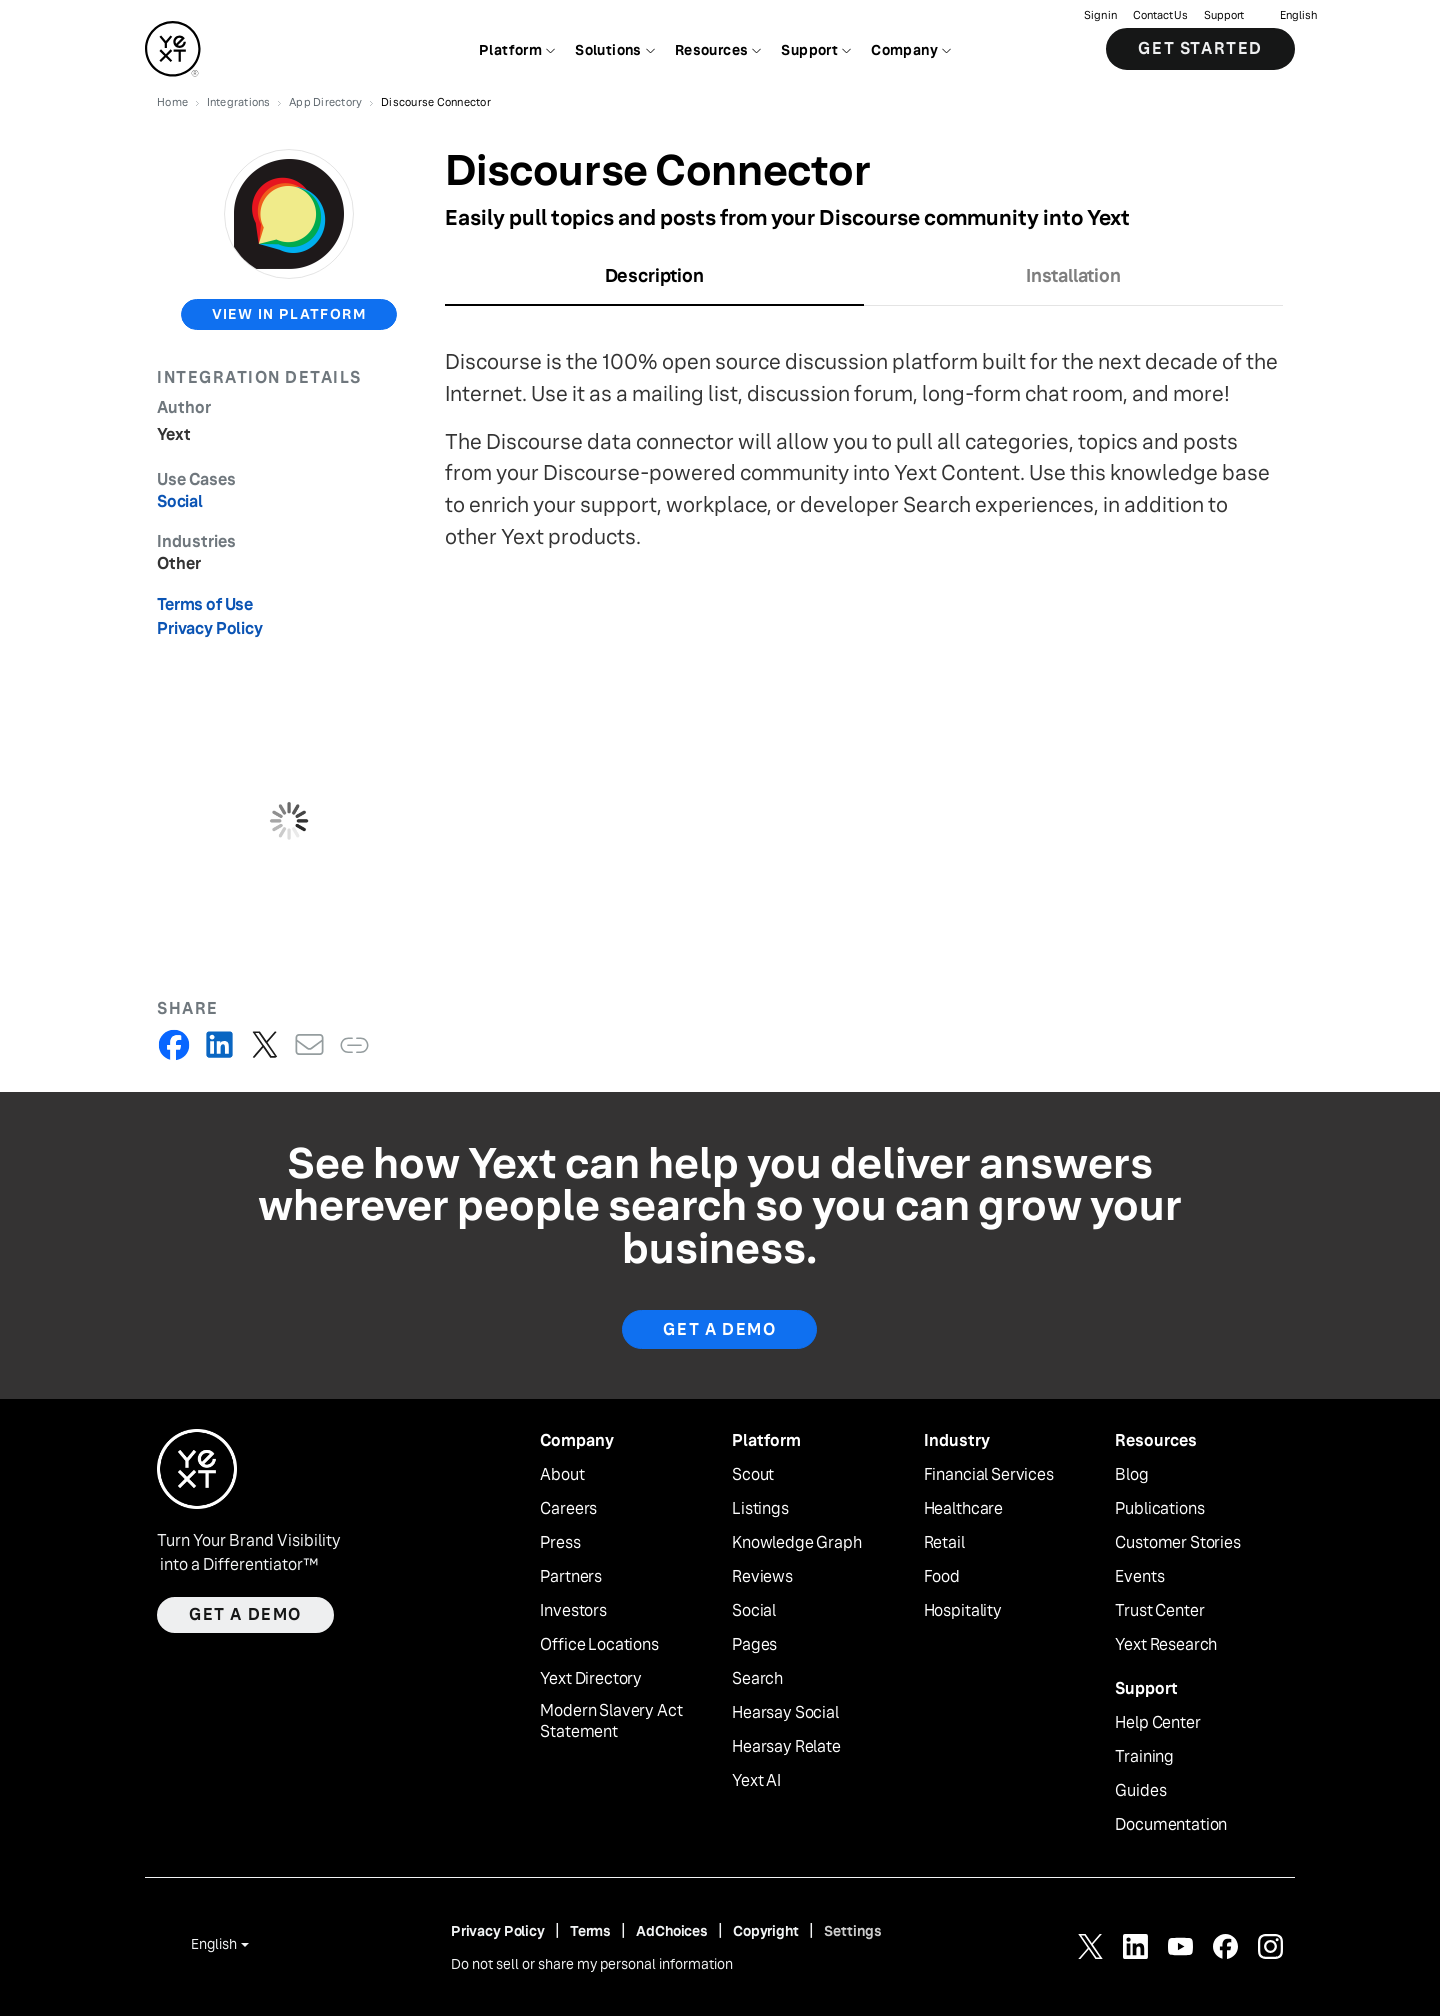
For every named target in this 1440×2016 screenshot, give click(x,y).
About (562, 1475)
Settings (853, 1931)
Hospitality (963, 1611)
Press (560, 1543)
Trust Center (1159, 1611)
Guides (1140, 1791)
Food (942, 1577)
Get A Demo (719, 1329)
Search (757, 1679)
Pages (754, 1645)
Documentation (1171, 1825)
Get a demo (245, 1614)
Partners (571, 1577)
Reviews (762, 1577)
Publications (1159, 1509)
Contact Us (1160, 15)
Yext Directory (591, 1679)
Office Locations (599, 1645)
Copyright (766, 1931)
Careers (568, 1509)
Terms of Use (205, 604)
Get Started (1200, 49)
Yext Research (1166, 1645)
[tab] (654, 282)
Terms (590, 1931)
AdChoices (672, 1931)
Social (754, 1611)
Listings (760, 1509)
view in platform (289, 314)
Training (1144, 1757)
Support (1224, 15)
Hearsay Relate (786, 1747)
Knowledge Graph (797, 1543)
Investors (573, 1611)
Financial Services (989, 1475)
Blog (1131, 1475)
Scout (753, 1475)
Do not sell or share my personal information (592, 1964)
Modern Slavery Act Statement (611, 1721)
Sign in (1100, 15)
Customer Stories (1177, 1543)
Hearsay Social (785, 1713)
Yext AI (756, 1781)
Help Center (1157, 1723)
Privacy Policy (210, 628)
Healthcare (963, 1509)
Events (1139, 1577)
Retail (944, 1543)
